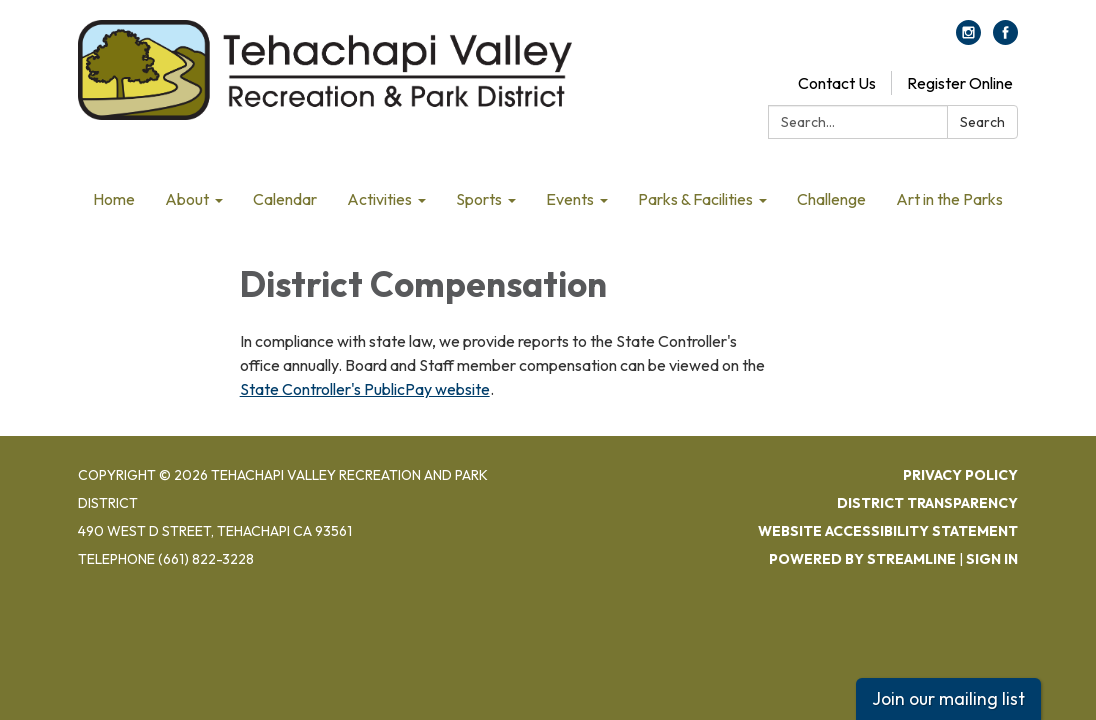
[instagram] (968, 39)
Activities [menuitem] (379, 199)
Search (982, 122)
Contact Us (837, 83)
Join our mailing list (948, 698)
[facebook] (1005, 39)
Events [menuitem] (570, 199)
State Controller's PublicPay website (365, 389)
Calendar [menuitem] (285, 199)
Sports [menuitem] (479, 199)
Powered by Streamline (862, 559)
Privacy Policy (960, 475)
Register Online (960, 83)
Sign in (992, 559)
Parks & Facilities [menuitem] (695, 199)
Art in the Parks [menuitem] (949, 199)
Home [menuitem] (114, 199)
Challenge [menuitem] (831, 199)
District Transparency (927, 503)
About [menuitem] (187, 199)
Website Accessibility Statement (888, 531)
